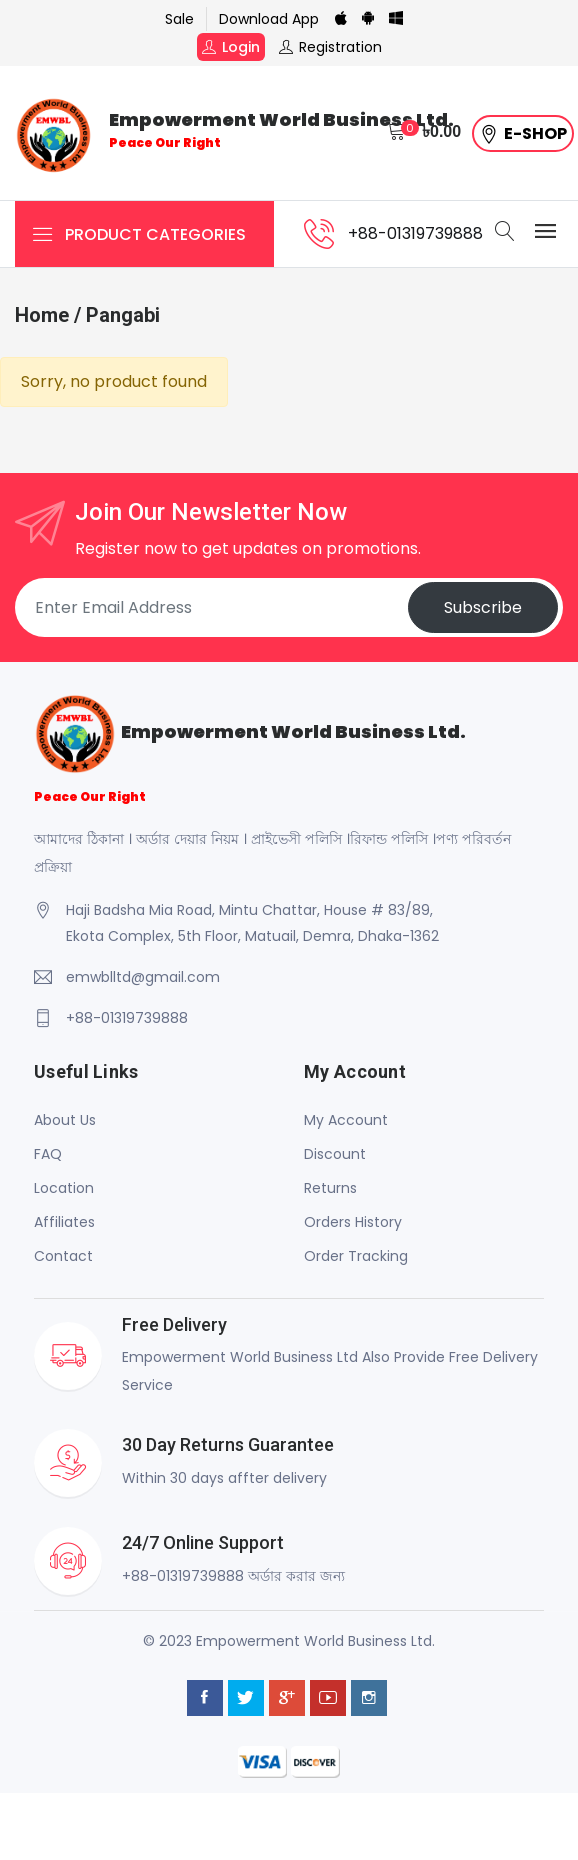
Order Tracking (356, 1256)
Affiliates (64, 1222)
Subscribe (483, 607)
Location (64, 1188)
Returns (330, 1188)
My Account (346, 1120)
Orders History (353, 1222)
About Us (65, 1120)
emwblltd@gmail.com (143, 977)
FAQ (48, 1154)
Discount (335, 1154)
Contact (63, 1256)
